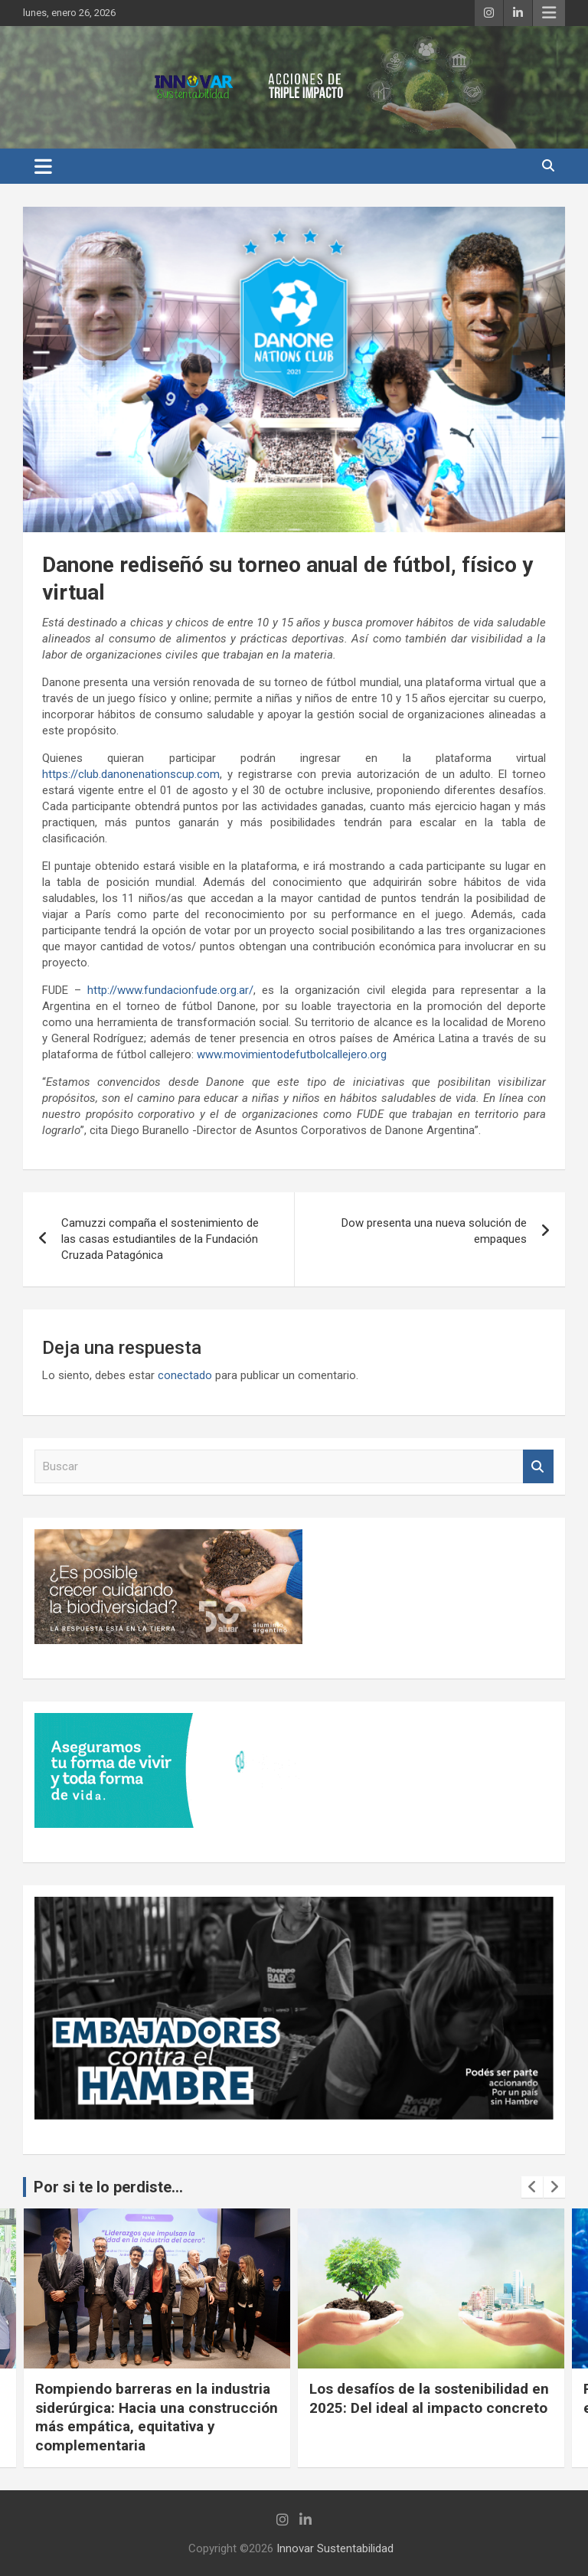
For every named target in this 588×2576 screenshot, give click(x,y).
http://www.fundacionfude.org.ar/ (170, 990)
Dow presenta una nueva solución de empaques (434, 1231)
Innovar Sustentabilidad (335, 2548)
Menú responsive (549, 13)
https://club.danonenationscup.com (131, 774)
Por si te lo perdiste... (108, 2187)
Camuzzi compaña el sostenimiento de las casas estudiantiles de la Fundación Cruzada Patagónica (160, 1239)
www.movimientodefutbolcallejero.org (292, 1054)
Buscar (538, 1467)
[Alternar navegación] (43, 166)
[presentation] (532, 2187)
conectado (185, 1375)
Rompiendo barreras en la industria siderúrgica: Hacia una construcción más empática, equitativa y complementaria (156, 2417)
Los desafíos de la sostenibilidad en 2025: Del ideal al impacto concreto (429, 2398)
